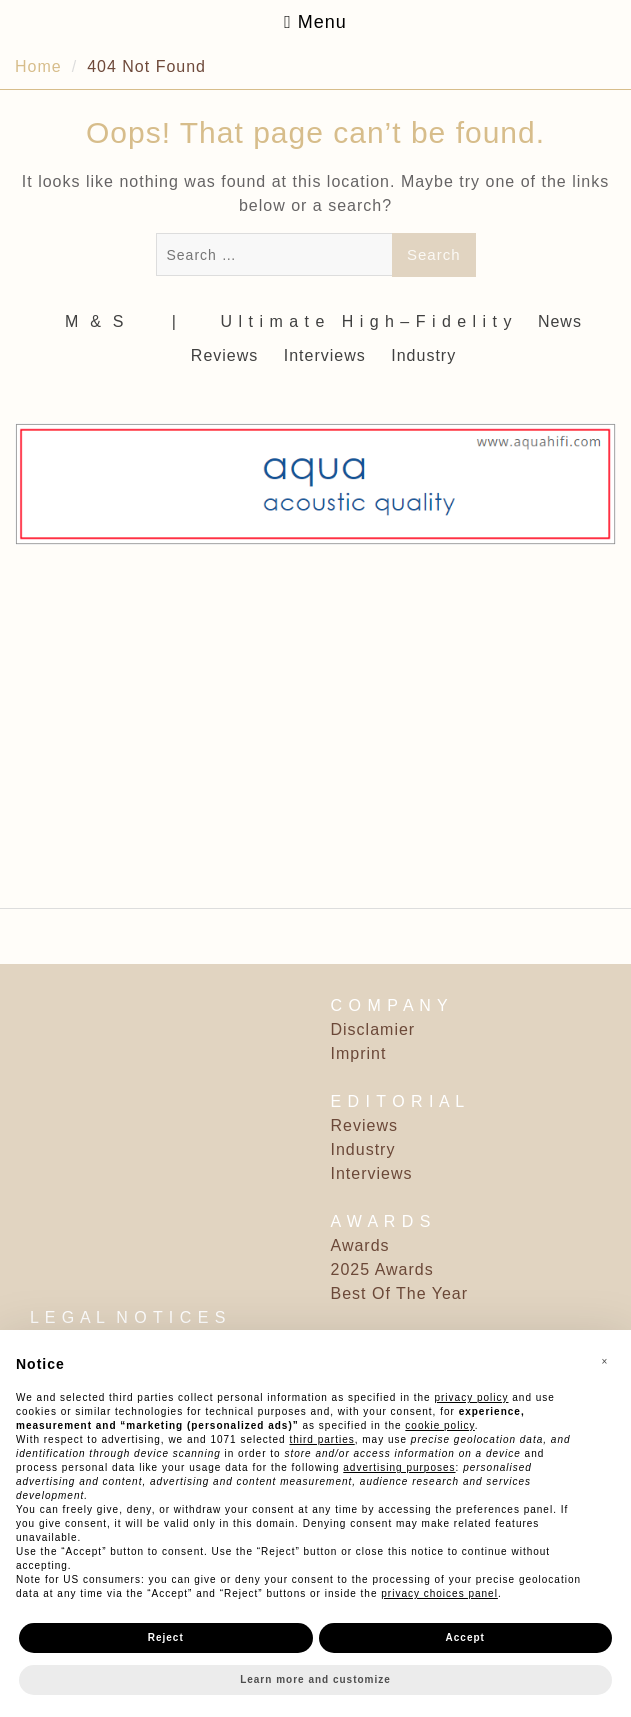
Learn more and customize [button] (315, 1679)
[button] (605, 1362)
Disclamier (373, 1029)
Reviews (224, 355)
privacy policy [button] (471, 1397)
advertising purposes (399, 1467)
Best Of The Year (400, 1293)
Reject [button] (166, 1637)
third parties (321, 1439)
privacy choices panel (439, 1593)
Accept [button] (465, 1637)
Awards (360, 1245)
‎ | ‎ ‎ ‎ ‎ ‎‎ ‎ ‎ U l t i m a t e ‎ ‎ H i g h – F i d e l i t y (339, 321)
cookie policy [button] (440, 1425)
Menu (315, 22)
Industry (423, 355)
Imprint (359, 1053)
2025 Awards (382, 1269)
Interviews (325, 355)
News (560, 321)
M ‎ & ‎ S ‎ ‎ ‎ (103, 321)
